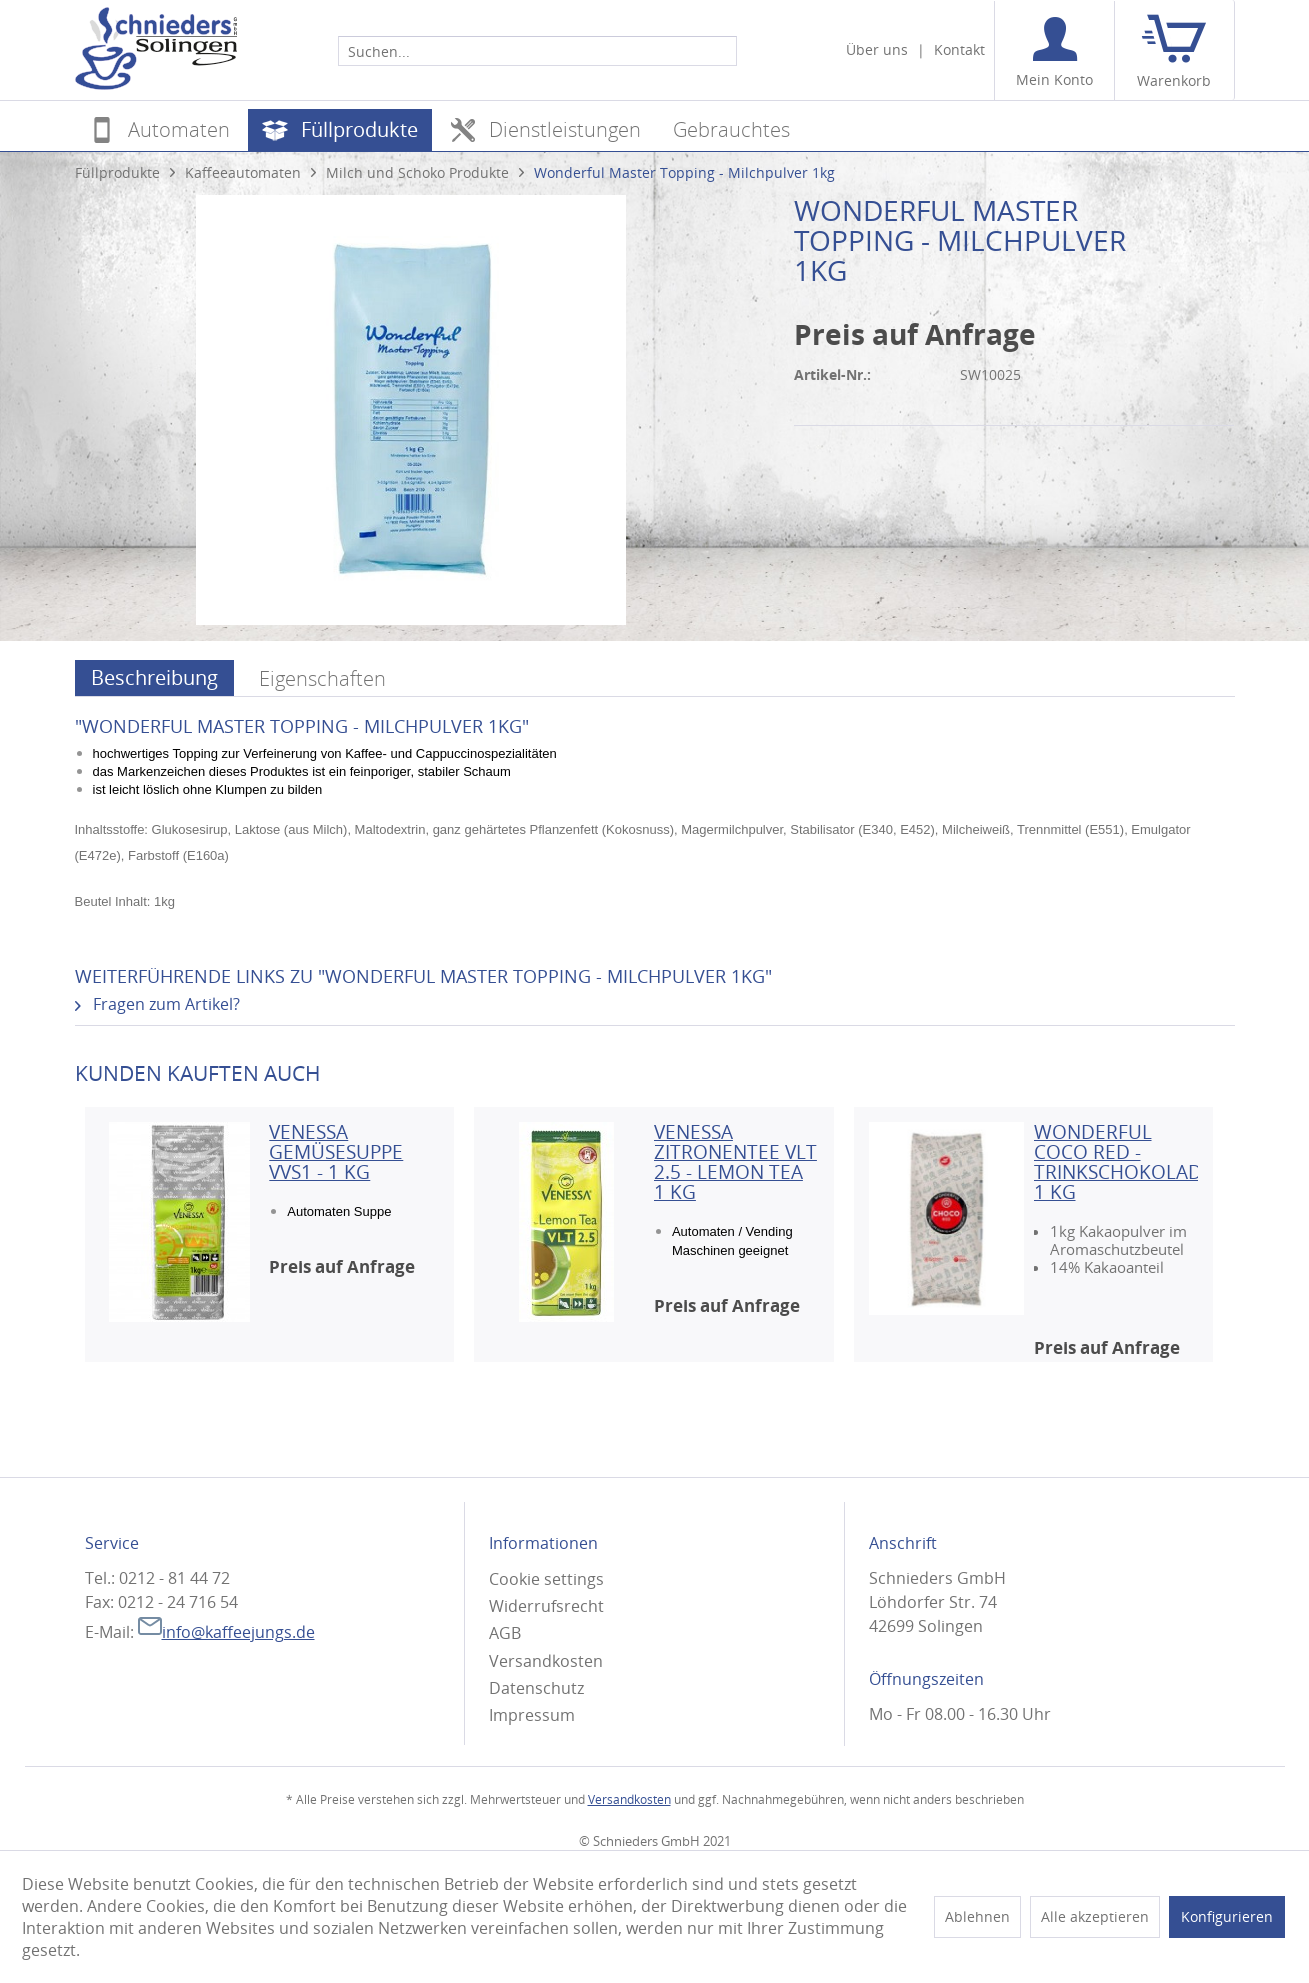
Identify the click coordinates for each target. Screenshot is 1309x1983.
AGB (505, 1633)
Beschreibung (154, 677)
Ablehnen (977, 1916)
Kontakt (959, 49)
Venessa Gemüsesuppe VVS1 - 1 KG (336, 1152)
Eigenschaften (322, 678)
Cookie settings (546, 1579)
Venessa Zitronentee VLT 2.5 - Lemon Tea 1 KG (735, 1162)
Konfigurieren (1227, 1916)
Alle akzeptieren (1095, 1916)
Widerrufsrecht (546, 1606)
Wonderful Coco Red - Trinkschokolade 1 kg (1116, 1162)
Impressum (532, 1715)
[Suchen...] (537, 51)
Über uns (877, 49)
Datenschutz (536, 1688)
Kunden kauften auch (198, 1072)
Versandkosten (546, 1661)
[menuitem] (537, 50)
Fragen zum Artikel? (157, 1004)
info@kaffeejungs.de (226, 1632)
